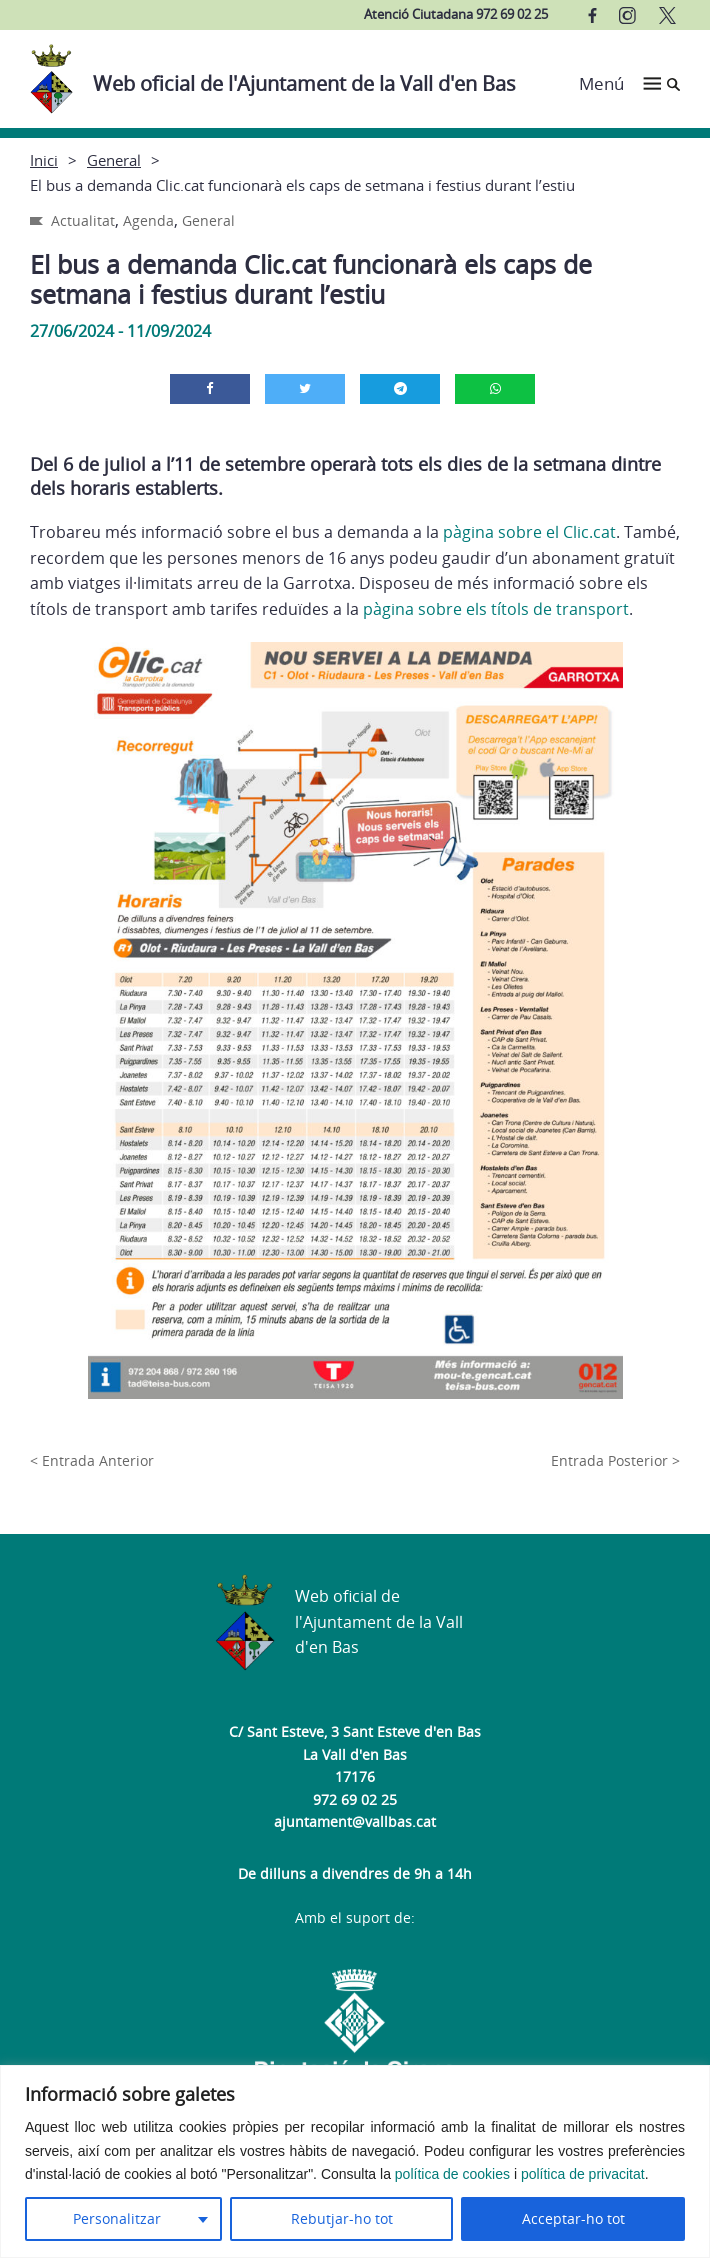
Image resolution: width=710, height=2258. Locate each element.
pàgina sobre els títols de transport (496, 609)
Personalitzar (117, 2218)
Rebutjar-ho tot (342, 2218)
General (114, 160)
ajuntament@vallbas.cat (355, 1821)
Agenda (148, 220)
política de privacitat (583, 2174)
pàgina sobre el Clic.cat (529, 532)
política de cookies (452, 2174)
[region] (355, 2161)
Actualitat (83, 220)
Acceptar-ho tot (573, 2218)
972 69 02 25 (355, 1799)
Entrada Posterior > (615, 1460)
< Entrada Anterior (92, 1460)
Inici (44, 160)
